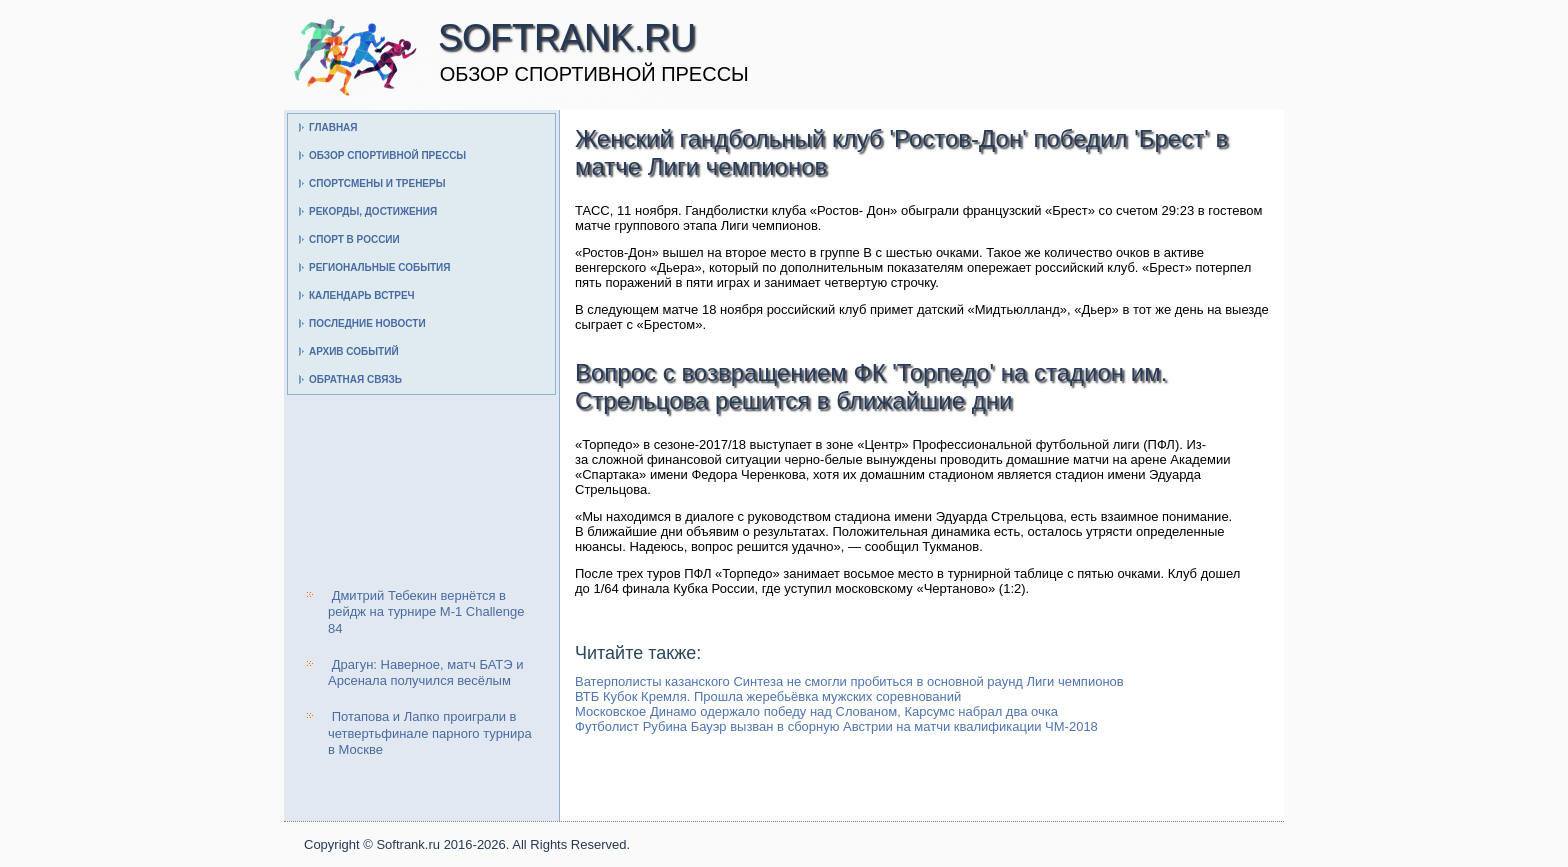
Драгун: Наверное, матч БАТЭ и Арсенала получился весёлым (426, 672)
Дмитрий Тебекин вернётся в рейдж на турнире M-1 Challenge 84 (426, 612)
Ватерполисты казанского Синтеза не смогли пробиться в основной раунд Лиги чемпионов (849, 681)
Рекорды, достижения (373, 211)
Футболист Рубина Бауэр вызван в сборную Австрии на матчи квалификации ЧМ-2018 (836, 726)
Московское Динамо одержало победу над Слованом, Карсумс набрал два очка (816, 711)
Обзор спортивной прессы (387, 155)
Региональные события (379, 267)
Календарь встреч (362, 295)
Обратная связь (355, 379)
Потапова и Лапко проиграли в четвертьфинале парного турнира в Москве (430, 733)
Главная (333, 127)
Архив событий (354, 351)
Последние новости (367, 323)
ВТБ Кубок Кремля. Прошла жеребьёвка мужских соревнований (768, 696)
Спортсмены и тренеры (377, 183)
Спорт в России (354, 239)
